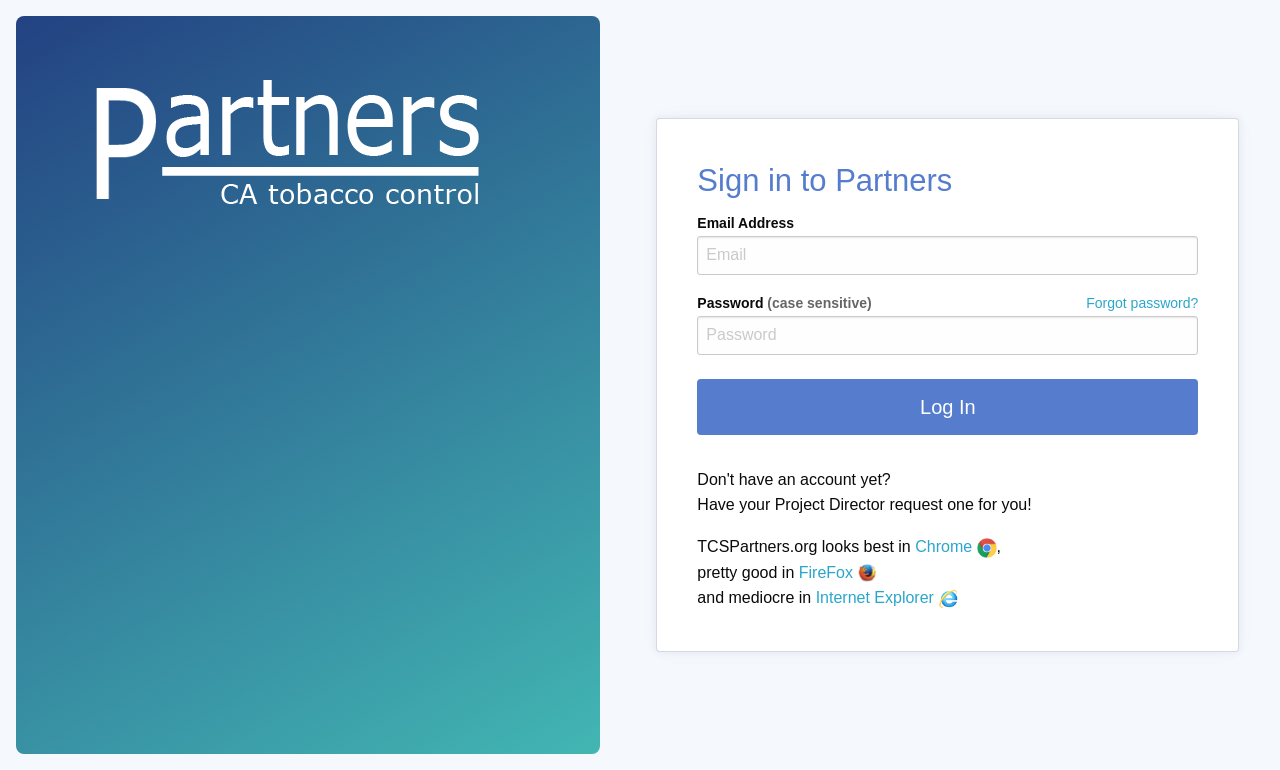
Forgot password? (1142, 303)
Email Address (745, 223)
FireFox (838, 572)
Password (947, 303)
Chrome (955, 546)
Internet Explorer (887, 597)
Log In (948, 407)
